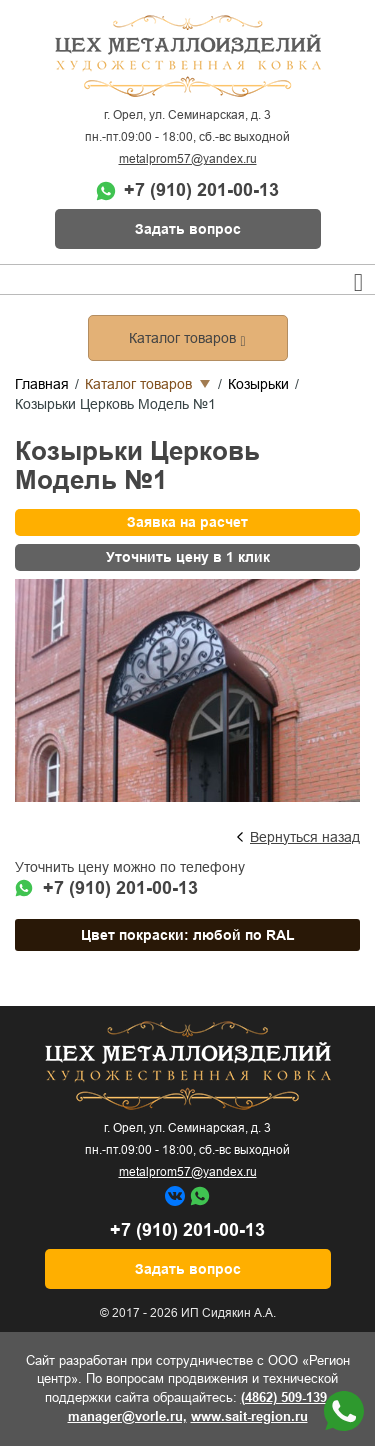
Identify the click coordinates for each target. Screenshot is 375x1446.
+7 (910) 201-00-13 (201, 190)
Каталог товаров (138, 384)
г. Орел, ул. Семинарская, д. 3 (187, 115)
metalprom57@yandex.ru (188, 159)
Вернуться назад (305, 837)
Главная (42, 384)
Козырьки (258, 384)
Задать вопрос (188, 229)
